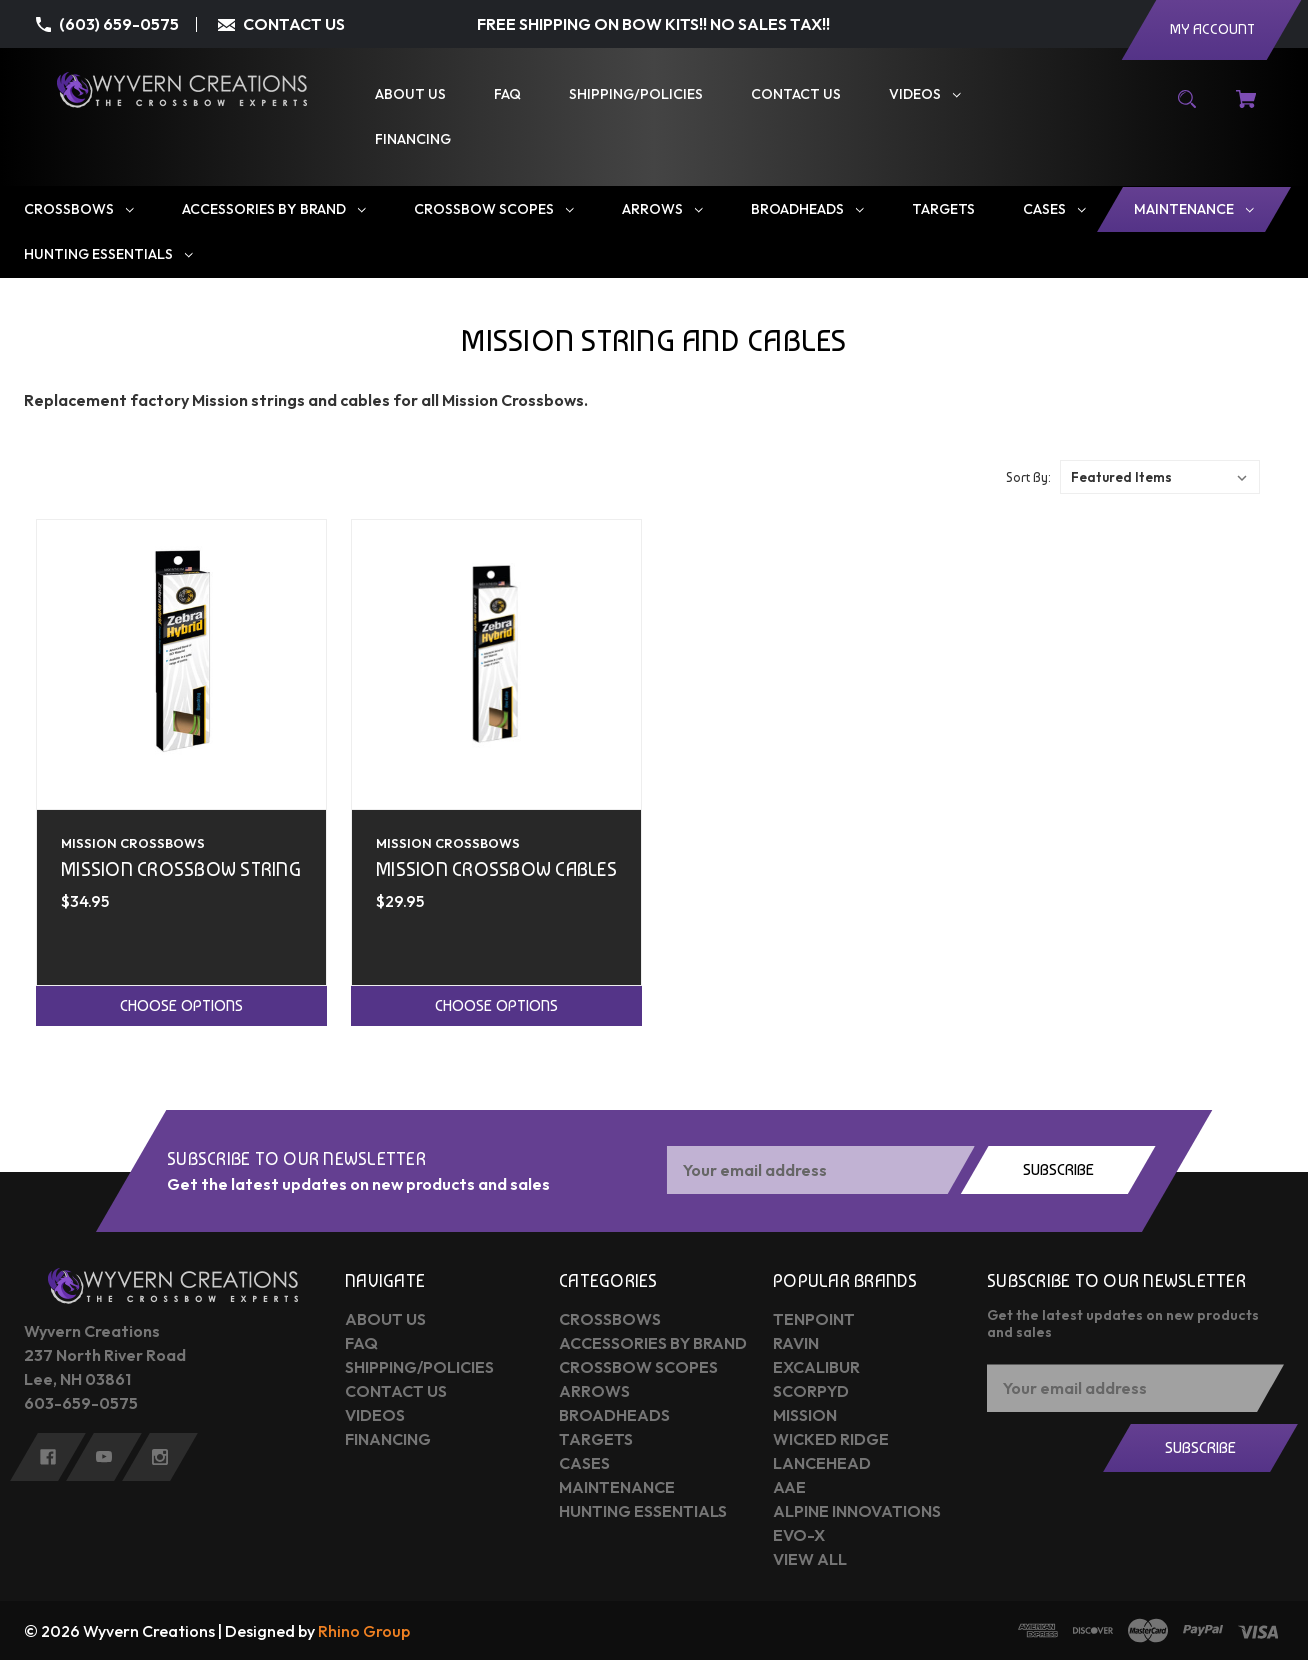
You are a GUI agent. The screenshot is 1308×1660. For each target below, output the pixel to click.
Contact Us (396, 1391)
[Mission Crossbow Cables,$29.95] (496, 664)
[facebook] (48, 1457)
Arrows (594, 1391)
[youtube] (104, 1457)
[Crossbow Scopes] (494, 209)
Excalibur (816, 1367)
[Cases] (1054, 209)
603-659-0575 (81, 1403)
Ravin (796, 1343)
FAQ (361, 1343)
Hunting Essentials (643, 1511)
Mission (805, 1415)
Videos (375, 1415)
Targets (596, 1439)
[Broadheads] (807, 209)
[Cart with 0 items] (1246, 109)
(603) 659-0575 (119, 24)
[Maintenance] (1194, 209)
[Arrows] (662, 209)
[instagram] (160, 1457)
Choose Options (181, 1005)
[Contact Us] (796, 94)
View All (810, 1559)
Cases (584, 1463)
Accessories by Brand (653, 1343)
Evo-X (799, 1535)
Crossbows (610, 1319)
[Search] (1187, 109)
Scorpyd (811, 1391)
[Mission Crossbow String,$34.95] (181, 664)
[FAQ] (507, 94)
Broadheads (614, 1415)
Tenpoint (814, 1319)
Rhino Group (364, 1631)
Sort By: (1028, 477)
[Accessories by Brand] (274, 209)
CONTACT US (294, 24)
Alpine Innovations (857, 1511)
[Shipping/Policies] (636, 94)
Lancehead (822, 1463)
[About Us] (410, 94)
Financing (388, 1439)
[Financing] (413, 139)
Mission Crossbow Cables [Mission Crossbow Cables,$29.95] (496, 869)
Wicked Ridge (831, 1439)
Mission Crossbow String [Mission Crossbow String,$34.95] (181, 869)
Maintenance (617, 1487)
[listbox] (1160, 477)
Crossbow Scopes (638, 1367)
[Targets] (943, 209)
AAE (789, 1487)
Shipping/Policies (419, 1367)
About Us (385, 1319)
